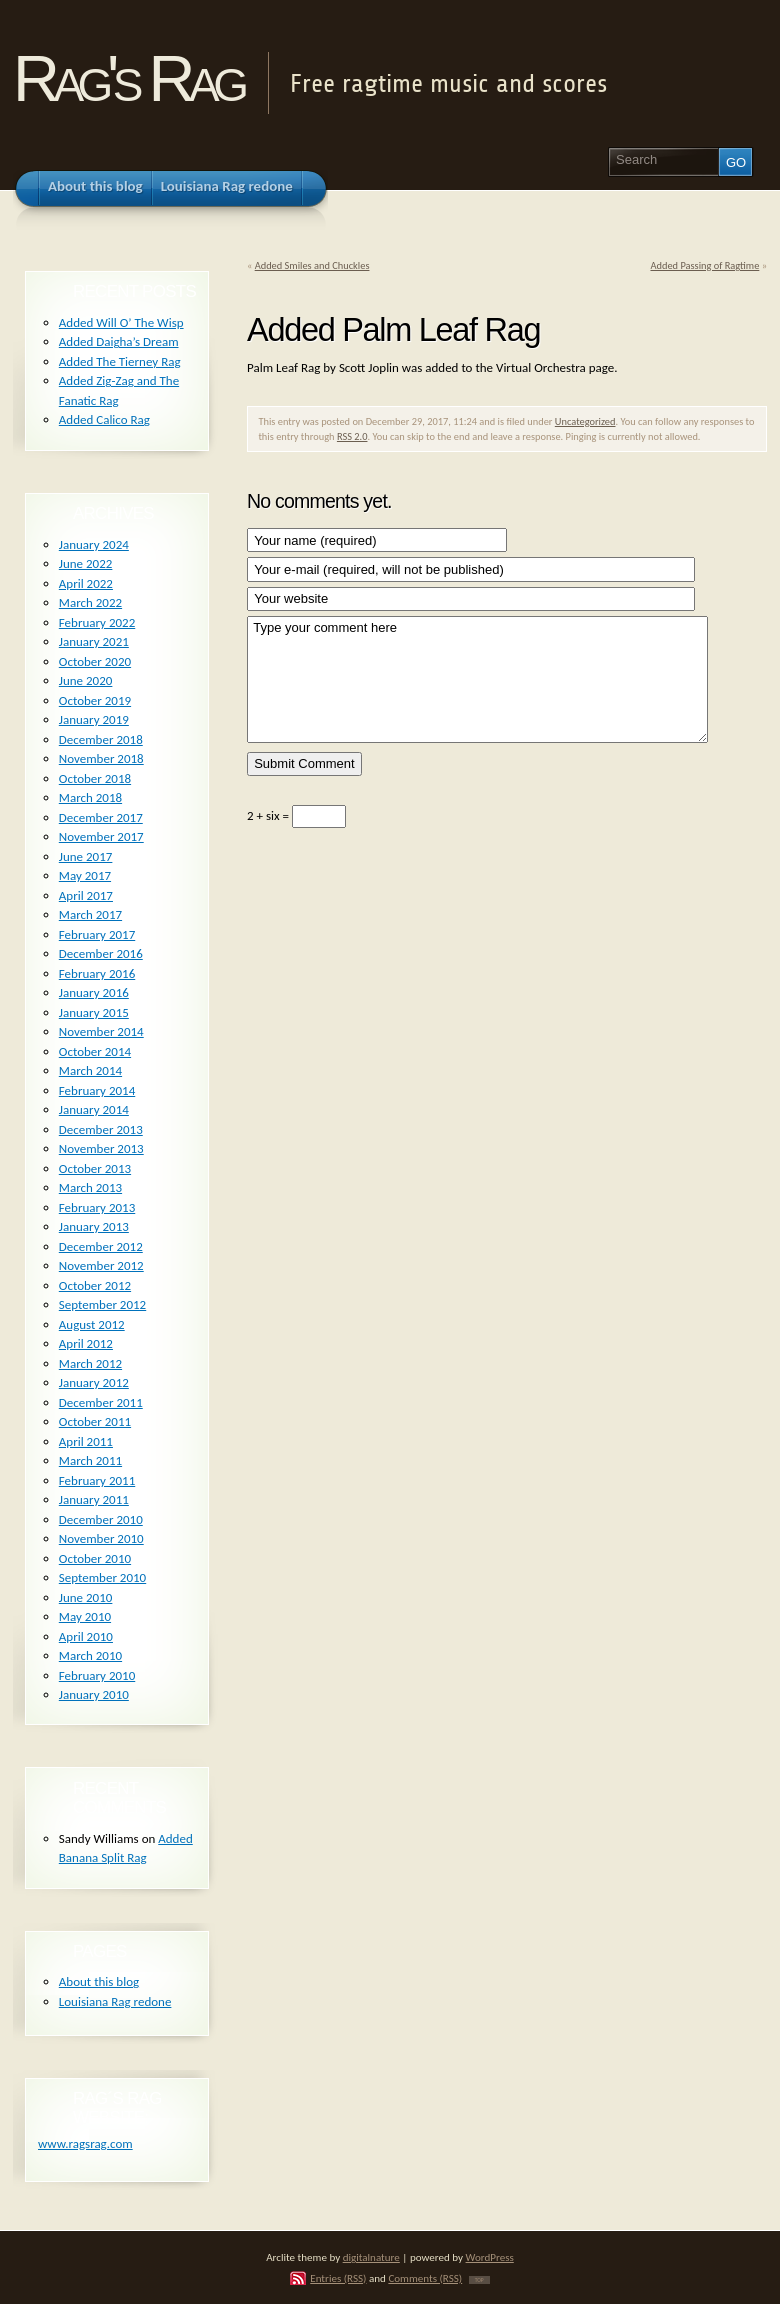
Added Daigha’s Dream (119, 341)
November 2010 (101, 1538)
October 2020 (95, 661)
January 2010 (94, 1694)
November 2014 (101, 1031)
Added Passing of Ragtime (704, 265)
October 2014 (95, 1051)
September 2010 (102, 1577)
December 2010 (101, 1519)
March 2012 (90, 1363)
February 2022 (97, 622)
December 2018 (101, 739)
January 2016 (94, 992)
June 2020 (86, 680)
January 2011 (94, 1499)
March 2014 (90, 1070)
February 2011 (97, 1480)
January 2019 (94, 719)
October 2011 (95, 1421)
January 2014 (94, 1109)
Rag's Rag (127, 78)
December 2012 (101, 1246)
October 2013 (95, 1168)
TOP (479, 2280)
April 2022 (86, 583)
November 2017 (101, 836)
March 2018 (90, 797)
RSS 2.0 (352, 436)
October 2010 (95, 1558)
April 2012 (86, 1343)
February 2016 (97, 973)
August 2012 (92, 1324)
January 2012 (94, 1382)
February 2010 (97, 1675)
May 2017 (85, 875)
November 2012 (101, 1265)
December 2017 (101, 817)
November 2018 (101, 758)
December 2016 (101, 953)
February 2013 (97, 1207)
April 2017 (86, 895)
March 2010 (90, 1655)
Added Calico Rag (104, 419)
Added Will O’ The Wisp (121, 322)
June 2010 (86, 1597)
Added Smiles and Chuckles (312, 265)
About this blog (99, 1981)
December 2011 (101, 1402)
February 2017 (97, 934)
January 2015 (94, 1012)
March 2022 (90, 602)
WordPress (490, 2257)
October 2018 (95, 778)
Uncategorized (585, 421)
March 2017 (90, 914)
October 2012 (95, 1285)
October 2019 (95, 700)
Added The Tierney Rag (120, 361)
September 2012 (102, 1304)
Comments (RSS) (425, 2278)
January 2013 (94, 1226)
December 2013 (101, 1129)
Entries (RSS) (338, 2278)
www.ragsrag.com (85, 2143)
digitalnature (371, 2257)
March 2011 (90, 1460)
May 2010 (85, 1616)
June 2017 (86, 856)
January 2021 (94, 641)
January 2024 (94, 544)
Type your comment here (477, 679)
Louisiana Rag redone (115, 2001)
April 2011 (86, 1441)
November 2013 (101, 1148)
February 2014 (97, 1090)
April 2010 (86, 1636)
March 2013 (90, 1187)
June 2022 (86, 563)
